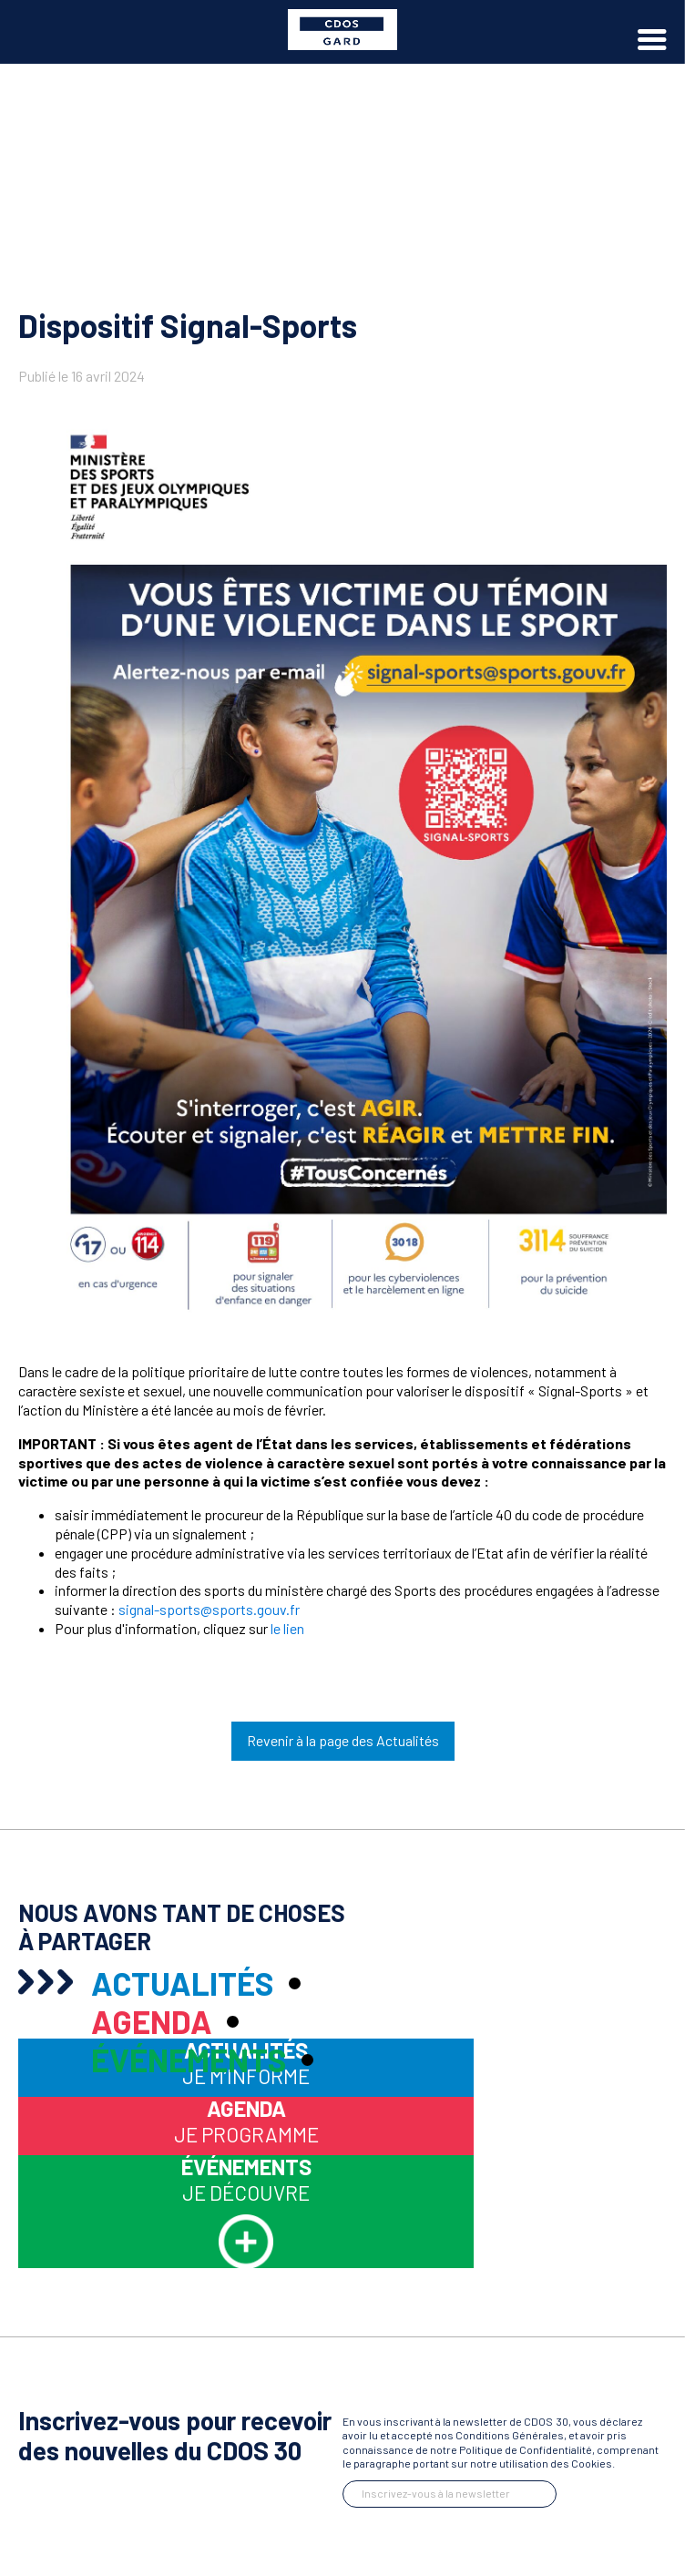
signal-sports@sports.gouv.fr (209, 1609)
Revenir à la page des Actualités (343, 1740)
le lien (287, 1628)
